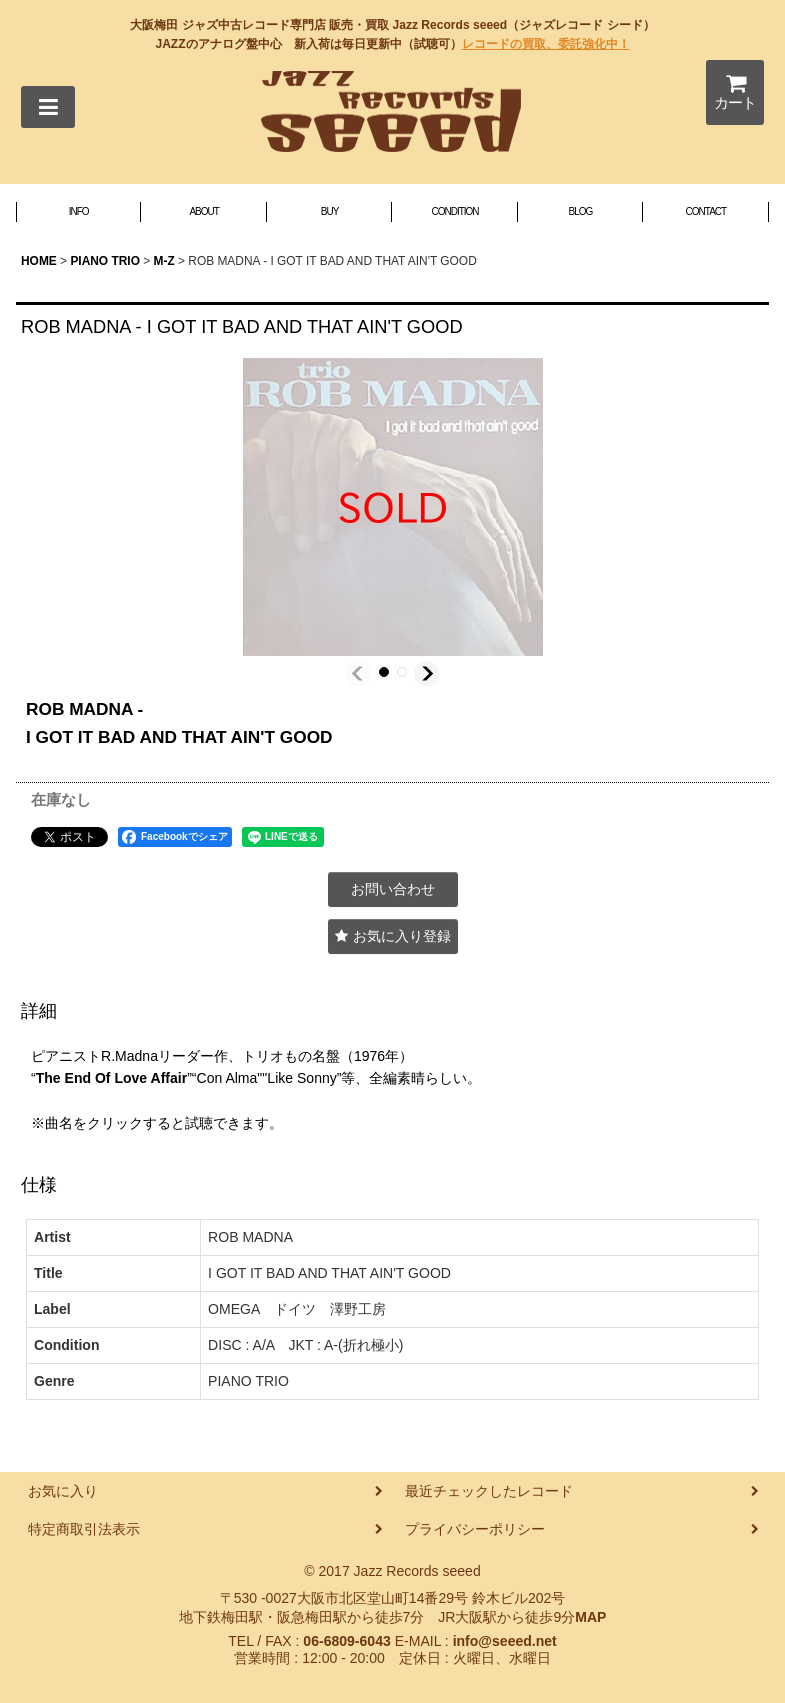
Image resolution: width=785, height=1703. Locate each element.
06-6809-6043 (346, 1641)
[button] (48, 107)
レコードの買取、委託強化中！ (546, 44)
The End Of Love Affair (112, 1078)
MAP (590, 1617)
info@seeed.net (505, 1641)
